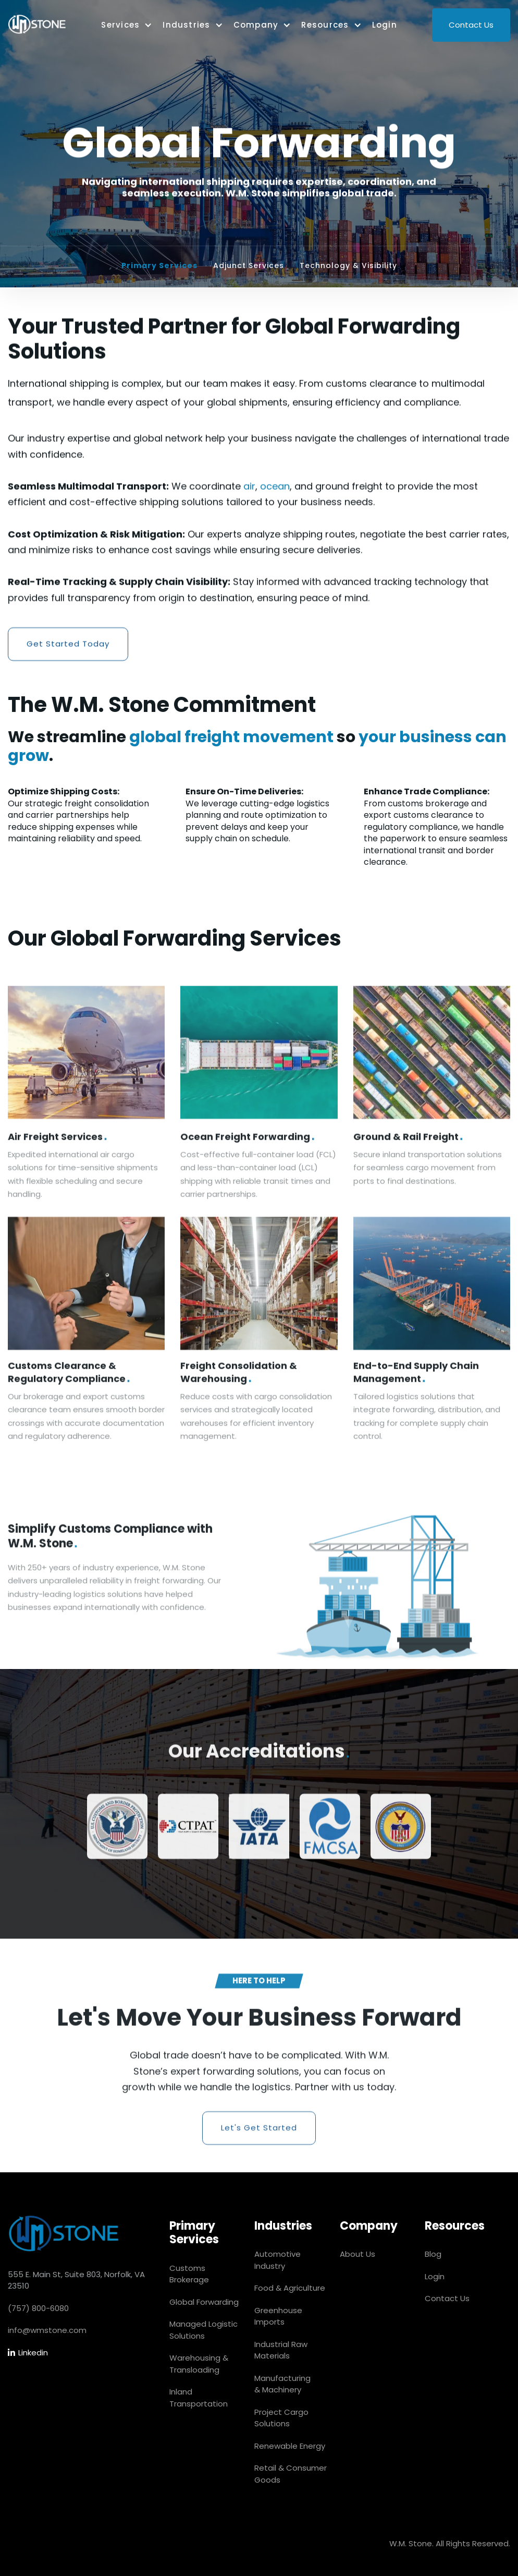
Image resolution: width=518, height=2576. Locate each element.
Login (384, 24)
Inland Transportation (198, 2397)
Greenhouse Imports (278, 2316)
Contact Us (471, 24)
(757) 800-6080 (38, 2308)
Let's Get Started (259, 2135)
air (249, 486)
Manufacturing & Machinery (282, 2384)
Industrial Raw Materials (280, 2350)
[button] (126, 25)
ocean (275, 486)
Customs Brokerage (189, 2274)
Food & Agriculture (289, 2287)
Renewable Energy (289, 2445)
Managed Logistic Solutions (203, 2329)
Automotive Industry (277, 2259)
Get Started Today (68, 643)
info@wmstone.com (47, 2330)
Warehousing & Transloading (198, 2363)
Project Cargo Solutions (281, 2417)
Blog (433, 2253)
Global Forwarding (204, 2301)
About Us (357, 2253)
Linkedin (28, 2353)
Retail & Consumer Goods (290, 2473)
